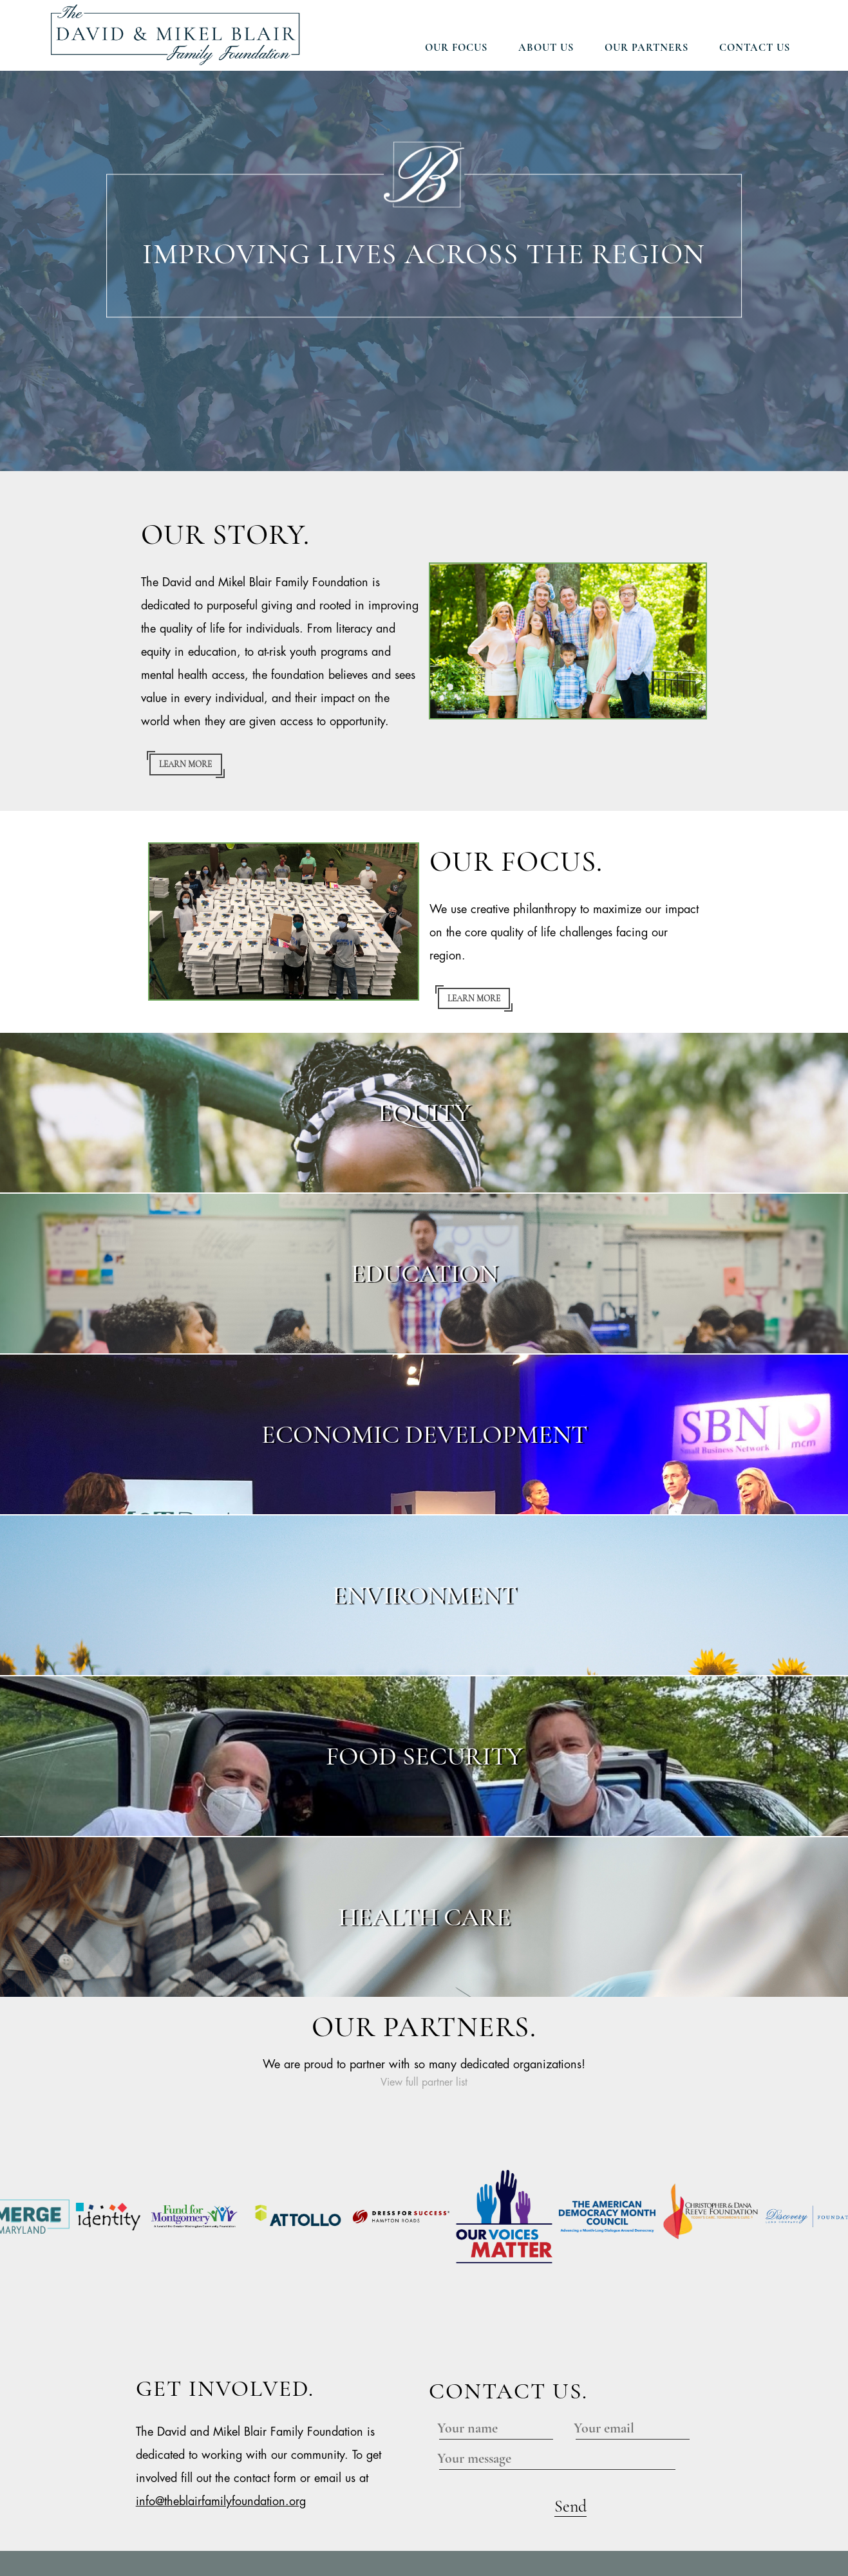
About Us (546, 47)
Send (570, 2376)
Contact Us (754, 47)
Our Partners (646, 47)
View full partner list (424, 2082)
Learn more (185, 764)
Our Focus (456, 47)
